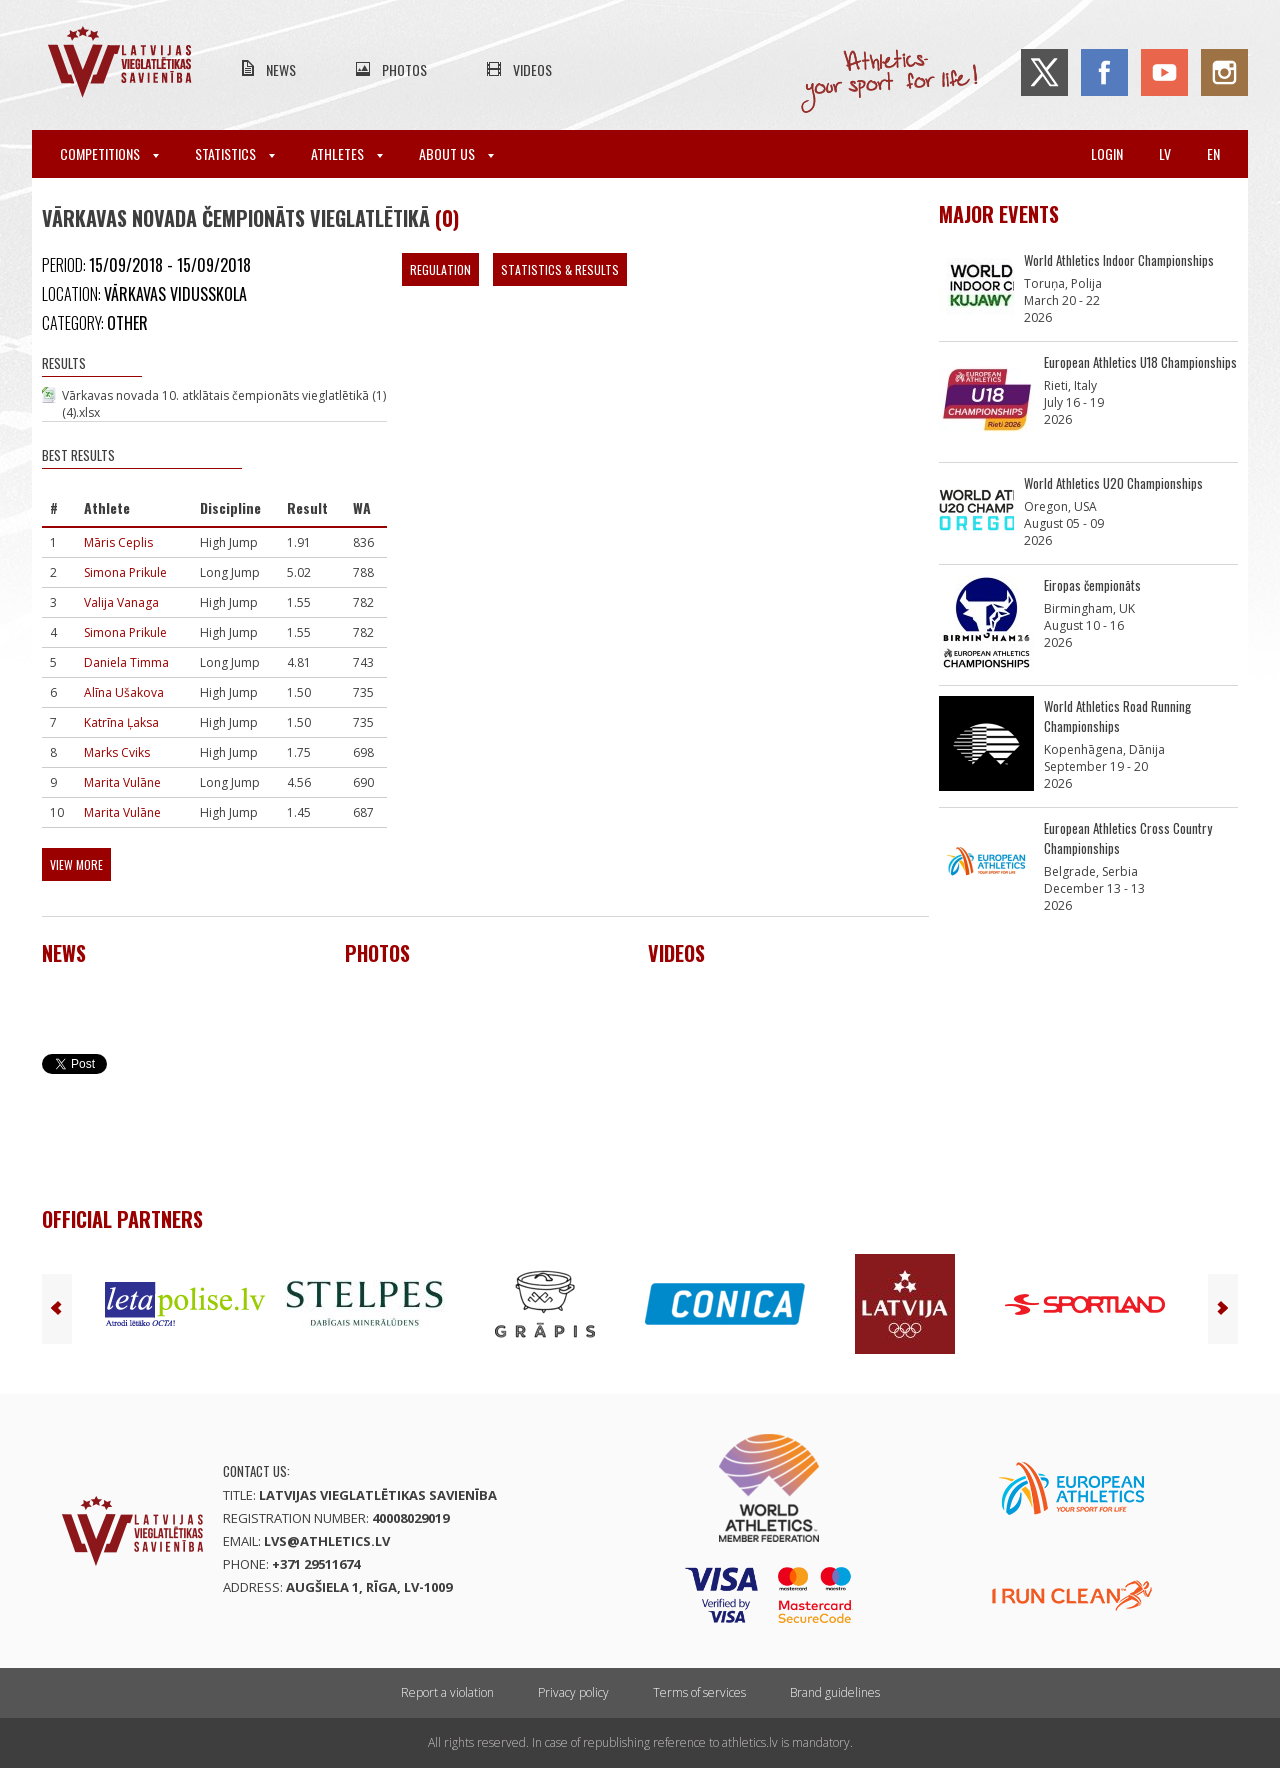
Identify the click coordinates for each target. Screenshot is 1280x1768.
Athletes (347, 153)
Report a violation (447, 1692)
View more (76, 864)
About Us (456, 153)
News (281, 69)
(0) (447, 218)
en (1213, 153)
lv (1165, 153)
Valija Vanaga (121, 602)
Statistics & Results (560, 269)
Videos (532, 69)
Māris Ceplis (118, 542)
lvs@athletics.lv (327, 1541)
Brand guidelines (835, 1692)
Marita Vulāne (122, 782)
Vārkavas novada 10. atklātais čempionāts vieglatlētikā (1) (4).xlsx (224, 404)
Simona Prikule (125, 572)
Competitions (109, 153)
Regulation (440, 269)
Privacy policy (573, 1692)
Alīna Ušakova (124, 692)
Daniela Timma (126, 662)
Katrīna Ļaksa (121, 722)
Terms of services (699, 1692)
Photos (404, 69)
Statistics (235, 153)
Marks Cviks (117, 752)
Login (1107, 153)
